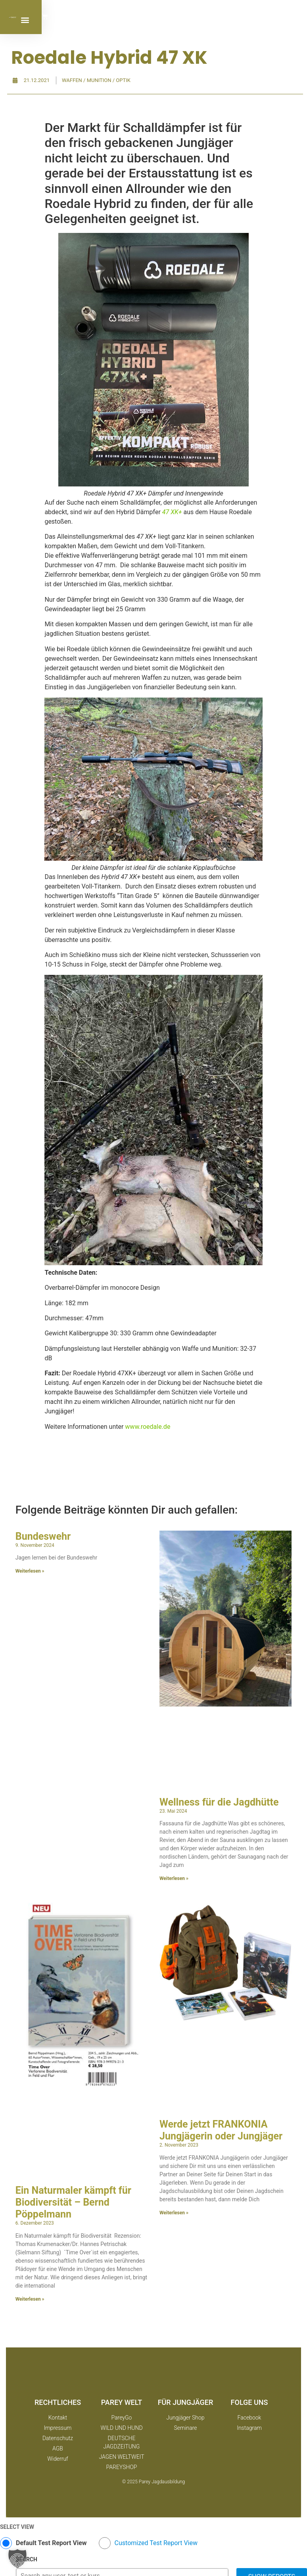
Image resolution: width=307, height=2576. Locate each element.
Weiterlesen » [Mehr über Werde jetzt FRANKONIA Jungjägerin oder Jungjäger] (173, 2213)
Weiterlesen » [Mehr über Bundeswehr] (29, 1571)
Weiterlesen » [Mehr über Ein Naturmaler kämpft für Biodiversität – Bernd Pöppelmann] (29, 2299)
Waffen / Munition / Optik (96, 80)
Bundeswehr (43, 1536)
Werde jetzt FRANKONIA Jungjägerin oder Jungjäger (220, 2130)
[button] (265, 19)
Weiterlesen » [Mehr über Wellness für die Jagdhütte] (173, 1878)
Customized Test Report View (156, 2543)
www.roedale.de (147, 1426)
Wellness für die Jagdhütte (219, 1802)
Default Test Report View (51, 2543)
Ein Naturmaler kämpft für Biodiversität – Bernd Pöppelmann (73, 2202)
